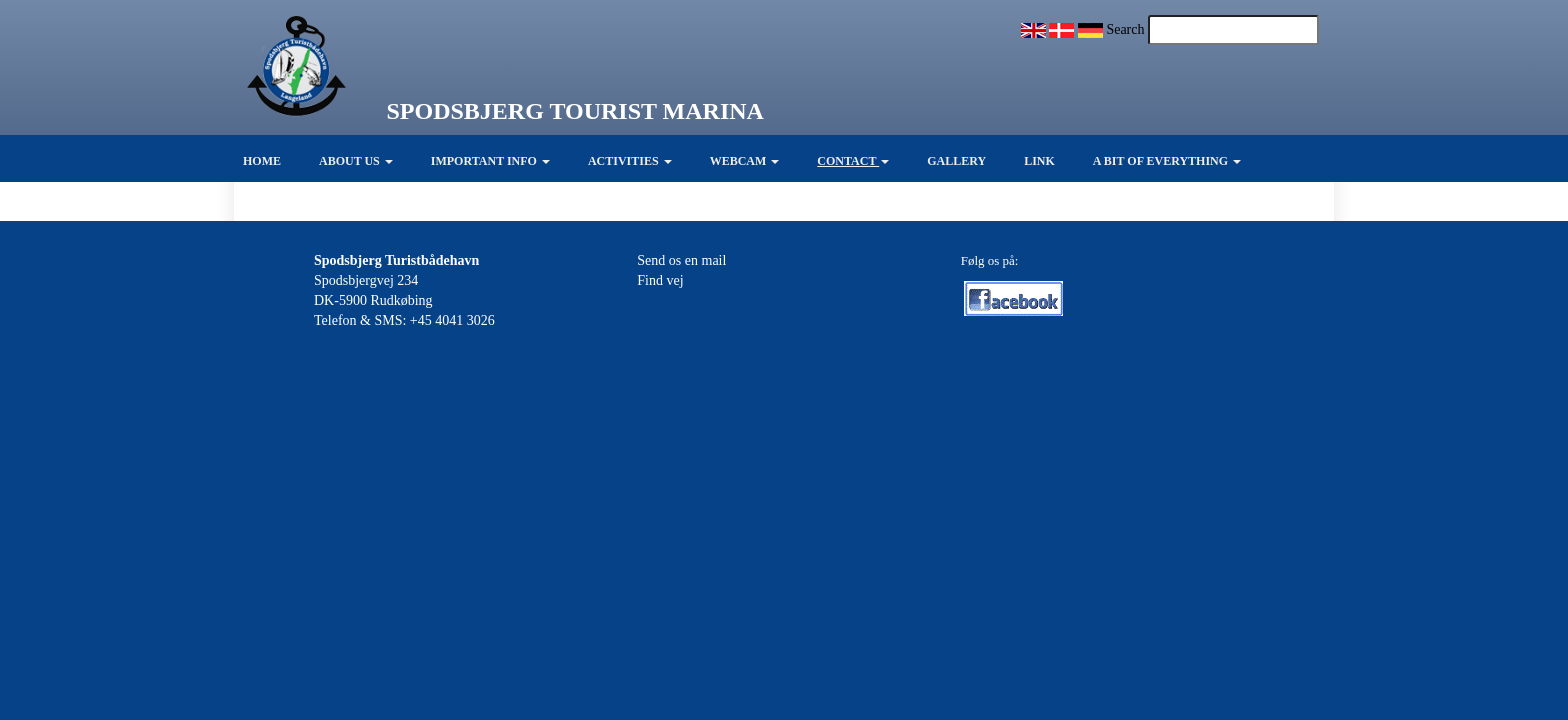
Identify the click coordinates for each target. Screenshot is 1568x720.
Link (1039, 161)
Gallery (956, 161)
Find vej (660, 280)
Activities (630, 161)
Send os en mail (681, 260)
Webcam (745, 161)
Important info (490, 161)
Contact (853, 161)
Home (262, 161)
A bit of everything (1167, 161)
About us (356, 161)
